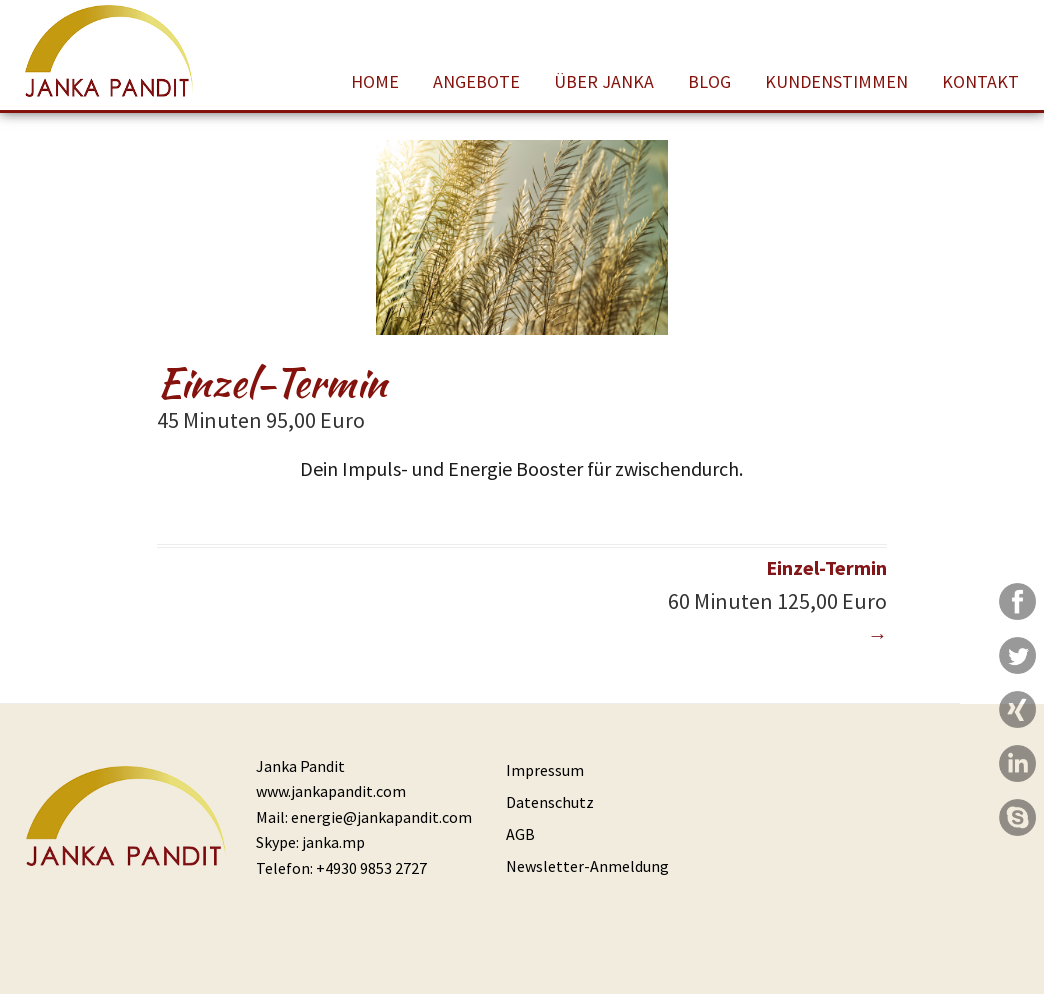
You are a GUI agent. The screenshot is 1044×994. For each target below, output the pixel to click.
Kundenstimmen (836, 81)
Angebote (476, 81)
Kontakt (980, 81)
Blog (709, 81)
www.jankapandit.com (331, 791)
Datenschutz (550, 802)
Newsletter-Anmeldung (587, 866)
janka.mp (333, 842)
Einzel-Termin (704, 600)
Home (375, 81)
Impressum (545, 770)
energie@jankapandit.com (381, 817)
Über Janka (604, 81)
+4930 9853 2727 (371, 868)
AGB (520, 834)
